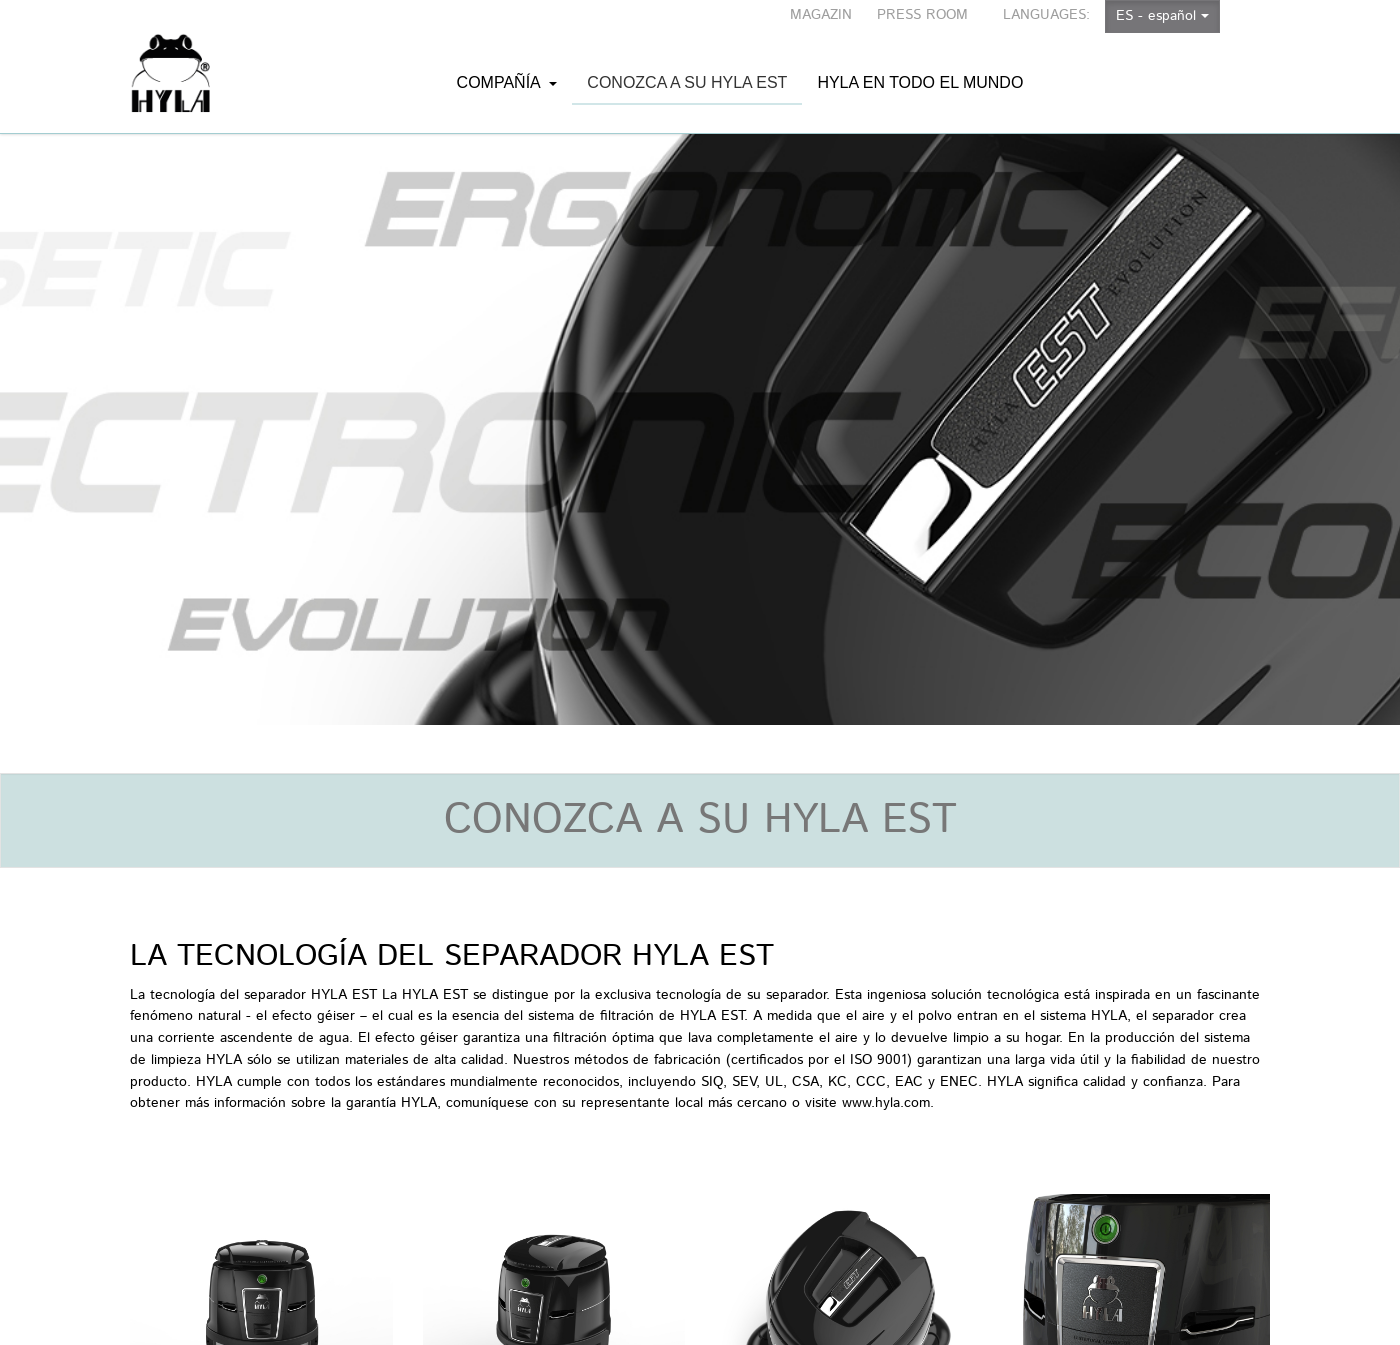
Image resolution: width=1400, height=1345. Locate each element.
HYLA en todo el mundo (920, 62)
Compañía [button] (507, 62)
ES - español (1162, 16)
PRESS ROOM (922, 15)
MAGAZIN (821, 15)
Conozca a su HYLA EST (687, 89)
